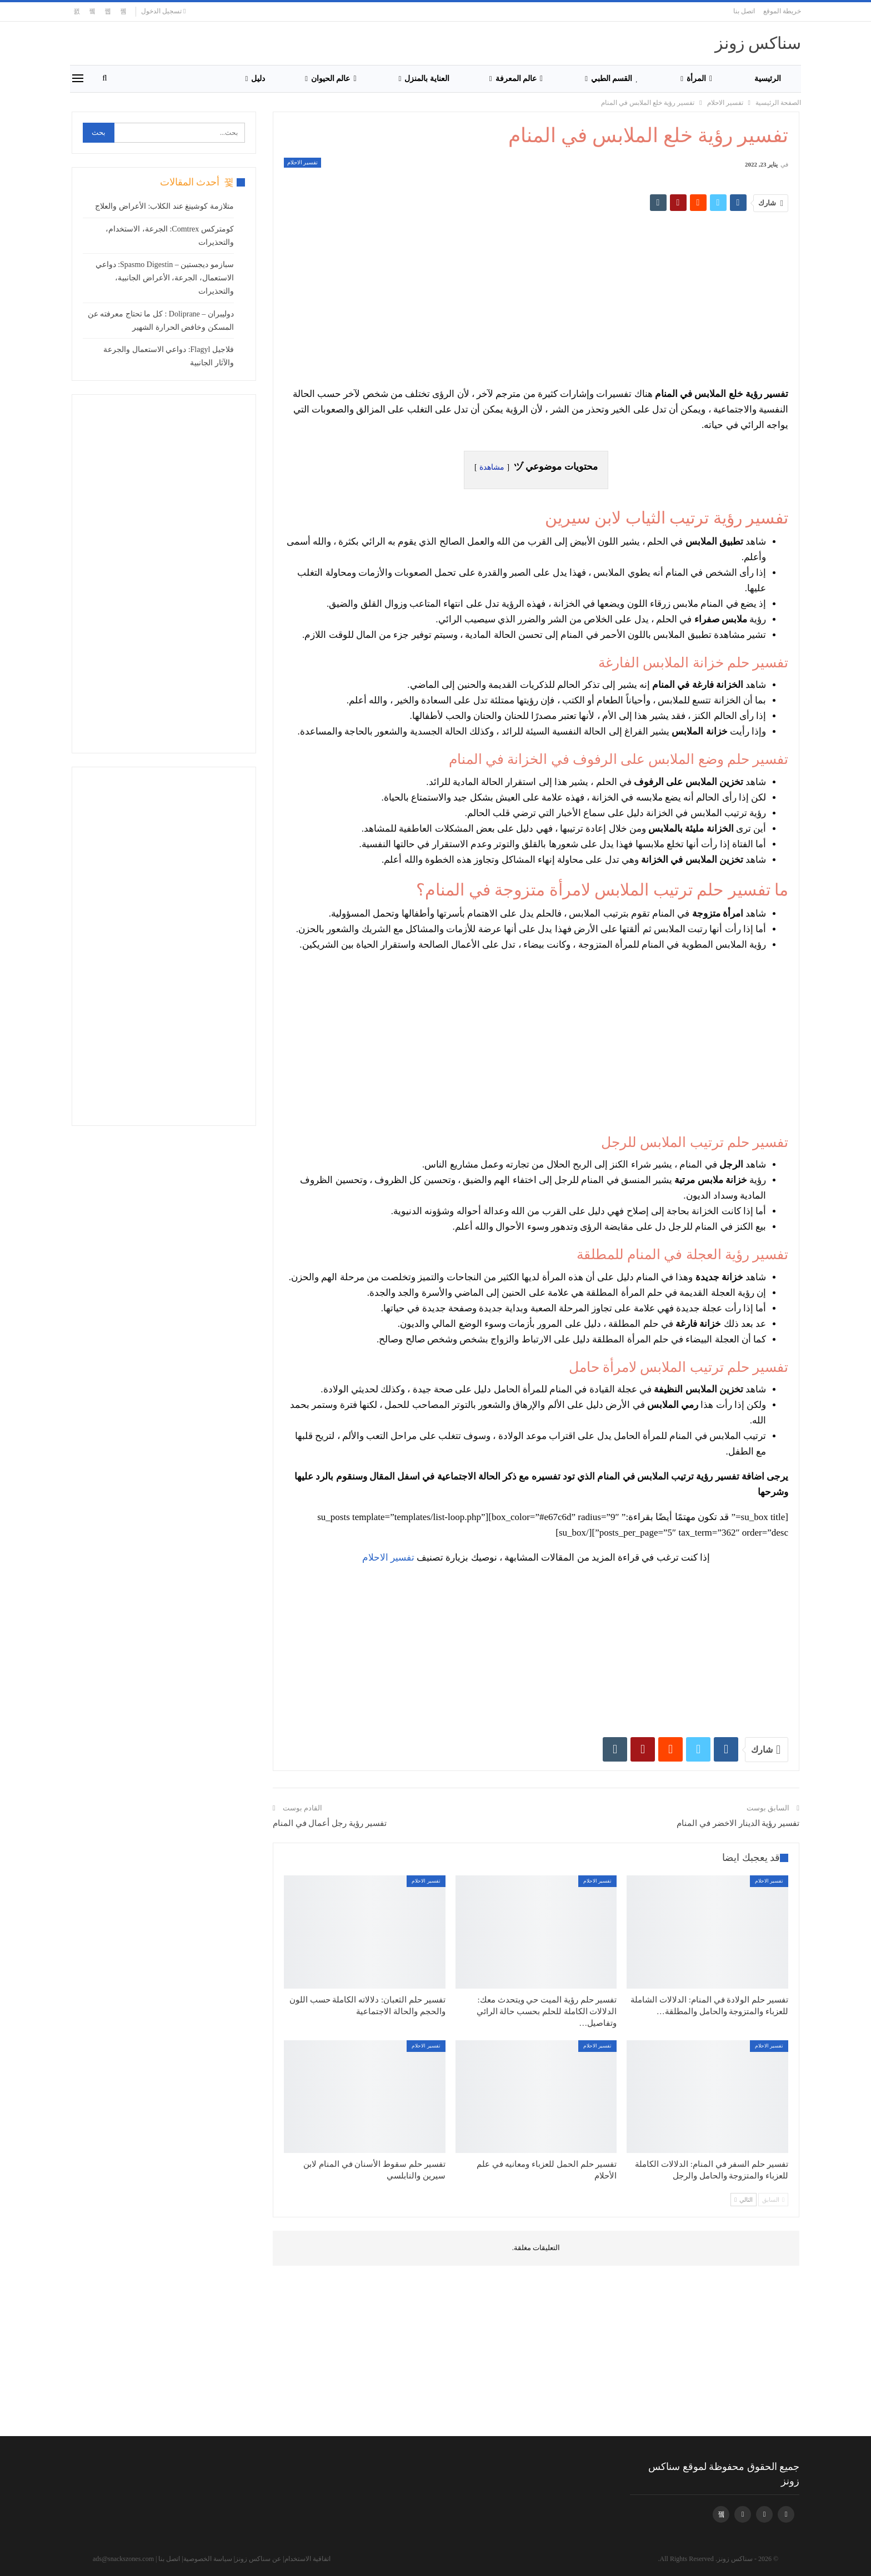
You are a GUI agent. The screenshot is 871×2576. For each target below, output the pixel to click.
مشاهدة (491, 467)
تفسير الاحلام (302, 162)
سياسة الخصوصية (207, 2559)
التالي (743, 2199)
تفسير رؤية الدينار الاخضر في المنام (738, 1823)
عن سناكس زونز (258, 2559)
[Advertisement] (574, 294)
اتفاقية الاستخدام (307, 2559)
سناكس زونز (758, 43)
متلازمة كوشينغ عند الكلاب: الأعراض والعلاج (164, 206)
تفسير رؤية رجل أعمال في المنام (330, 1823)
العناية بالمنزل (426, 78)
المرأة (699, 78)
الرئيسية (767, 78)
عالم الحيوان (334, 78)
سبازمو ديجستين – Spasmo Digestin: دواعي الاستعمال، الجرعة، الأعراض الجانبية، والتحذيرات (165, 277)
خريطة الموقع (782, 11)
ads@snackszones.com (123, 2559)
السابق (773, 2199)
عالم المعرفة (519, 78)
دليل (258, 78)
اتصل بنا (744, 11)
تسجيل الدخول (163, 11)
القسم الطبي (614, 78)
